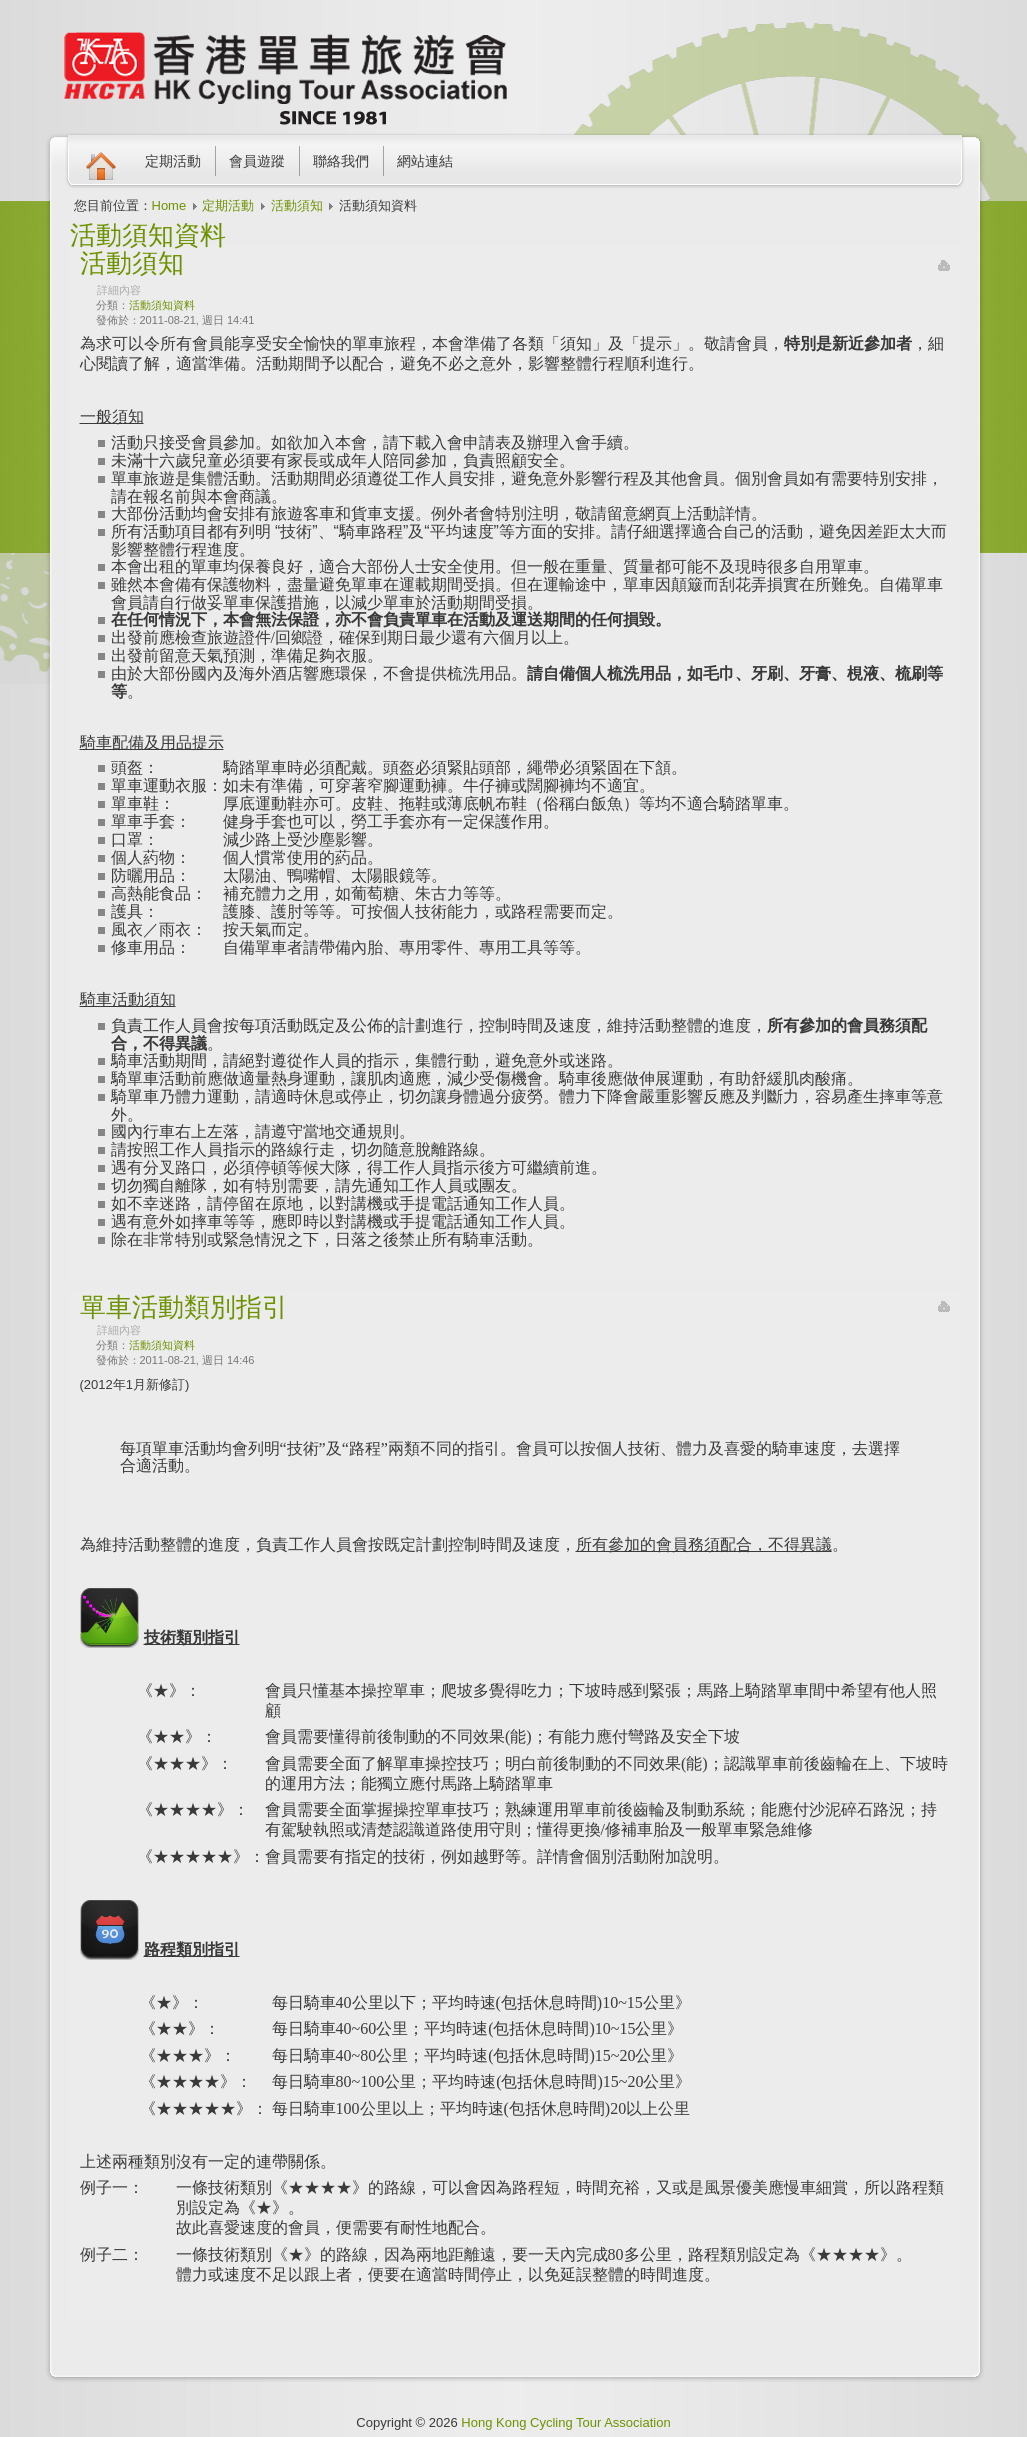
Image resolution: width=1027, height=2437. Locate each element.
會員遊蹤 (257, 161)
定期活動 (173, 161)
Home (169, 205)
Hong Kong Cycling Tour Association (565, 2422)
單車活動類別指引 (184, 1307)
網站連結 (425, 161)
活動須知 (297, 205)
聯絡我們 (341, 161)
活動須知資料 (162, 305)
